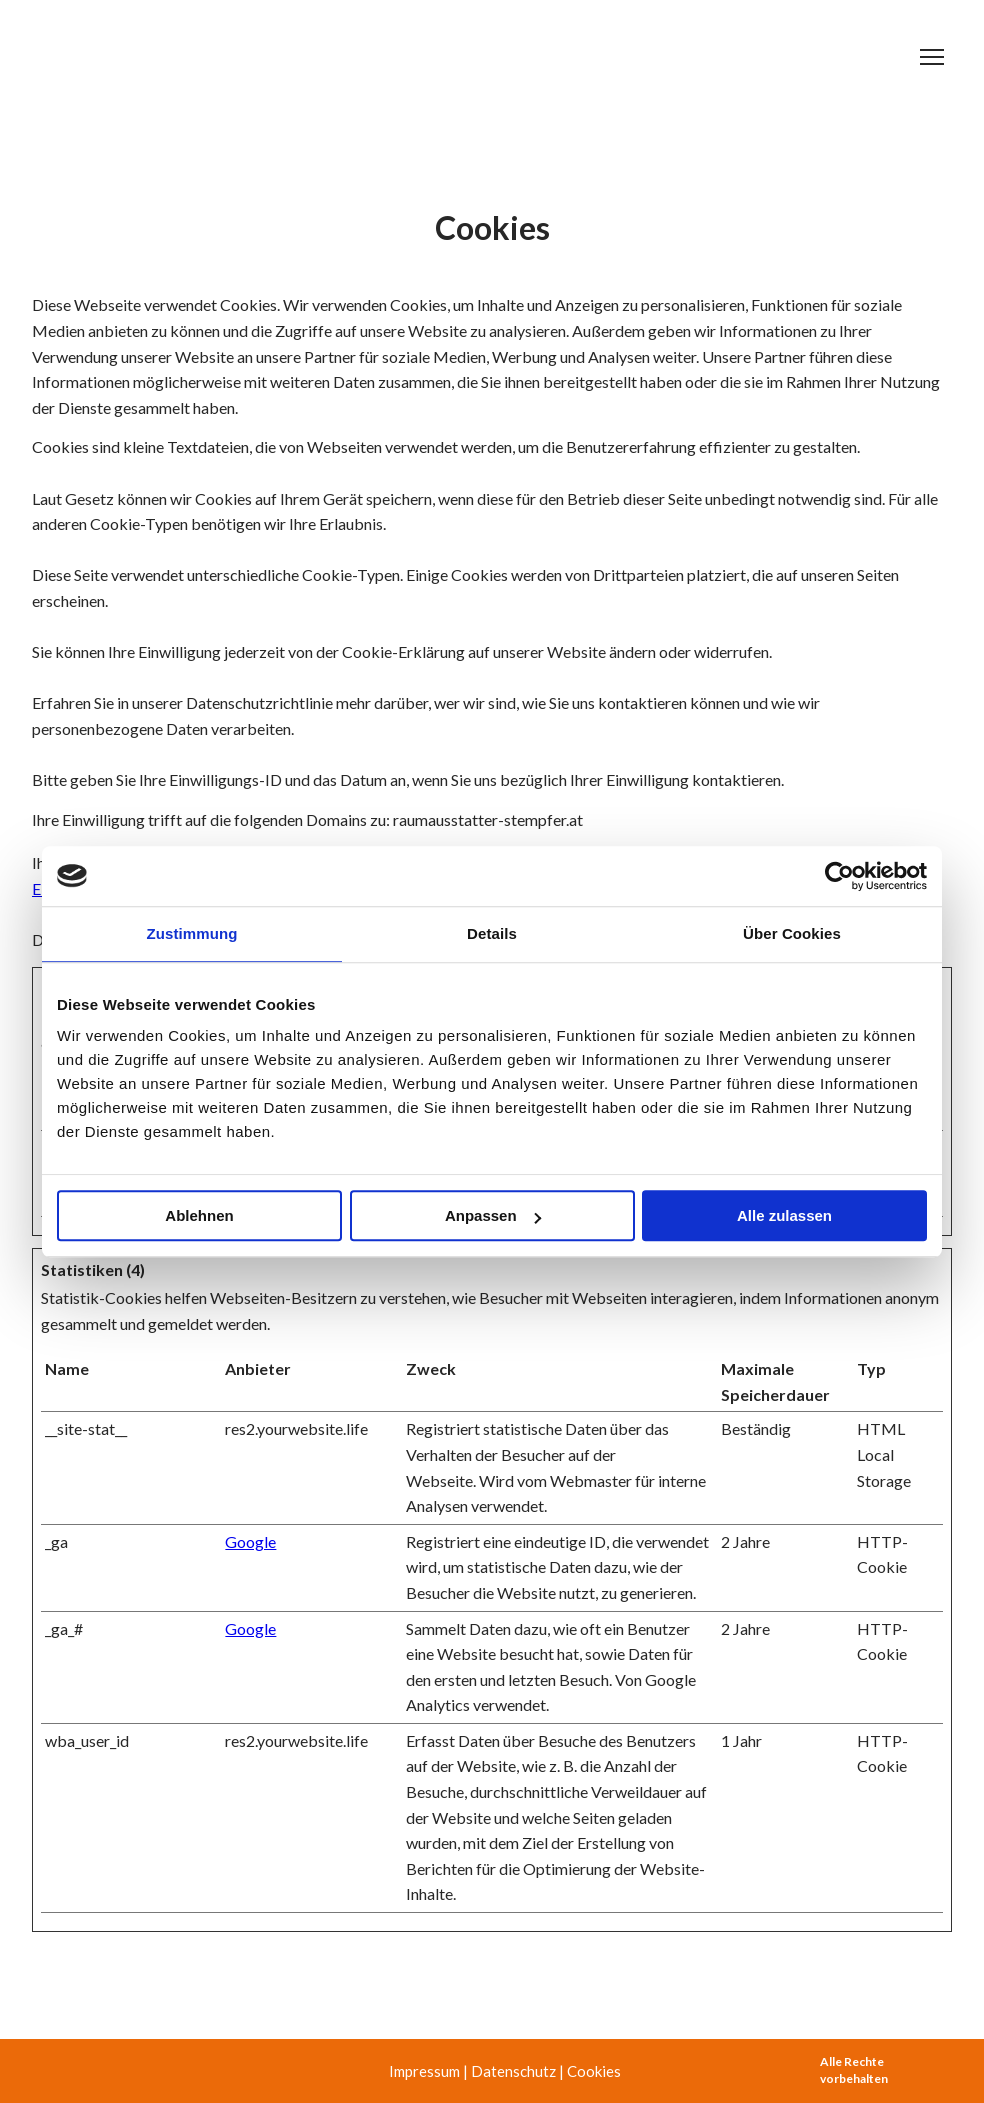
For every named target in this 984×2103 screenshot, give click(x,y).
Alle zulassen (784, 1215)
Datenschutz (513, 2071)
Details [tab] (492, 933)
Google (250, 1541)
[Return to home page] (164, 57)
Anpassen (493, 1215)
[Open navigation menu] (932, 57)
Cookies (594, 2071)
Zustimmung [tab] (192, 933)
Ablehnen (199, 1215)
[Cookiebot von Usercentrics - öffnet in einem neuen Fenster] (839, 876)
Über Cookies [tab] (792, 933)
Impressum (424, 2071)
